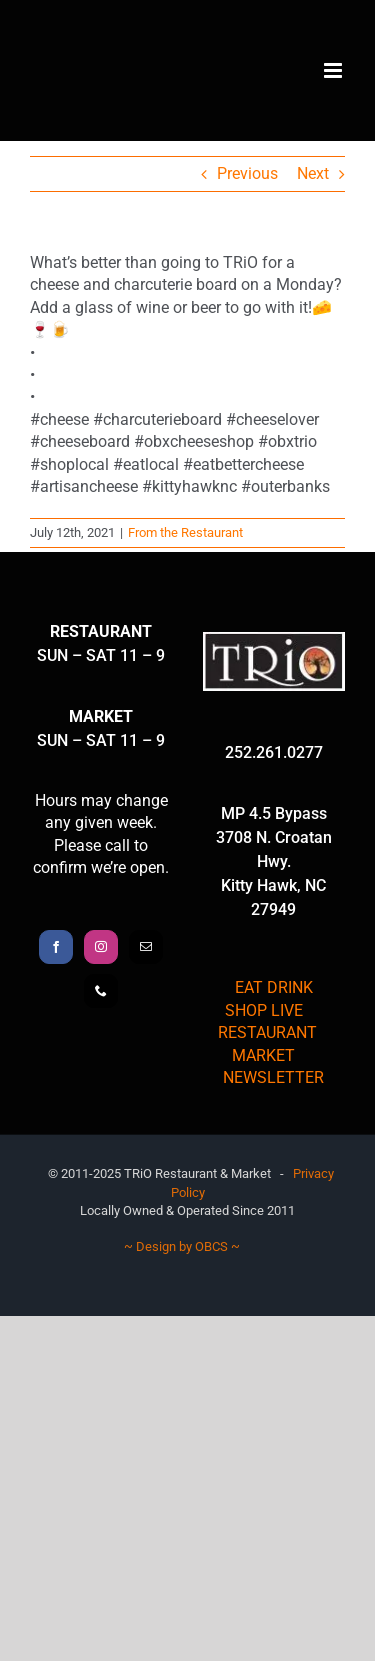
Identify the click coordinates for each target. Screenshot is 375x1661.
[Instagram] (101, 947)
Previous (247, 173)
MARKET (263, 1055)
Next (313, 173)
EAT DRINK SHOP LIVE (269, 998)
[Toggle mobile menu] (334, 70)
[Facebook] (56, 947)
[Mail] (146, 947)
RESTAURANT (267, 1032)
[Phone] (101, 991)
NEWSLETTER (273, 1077)
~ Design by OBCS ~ (182, 1246)
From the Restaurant (185, 532)
